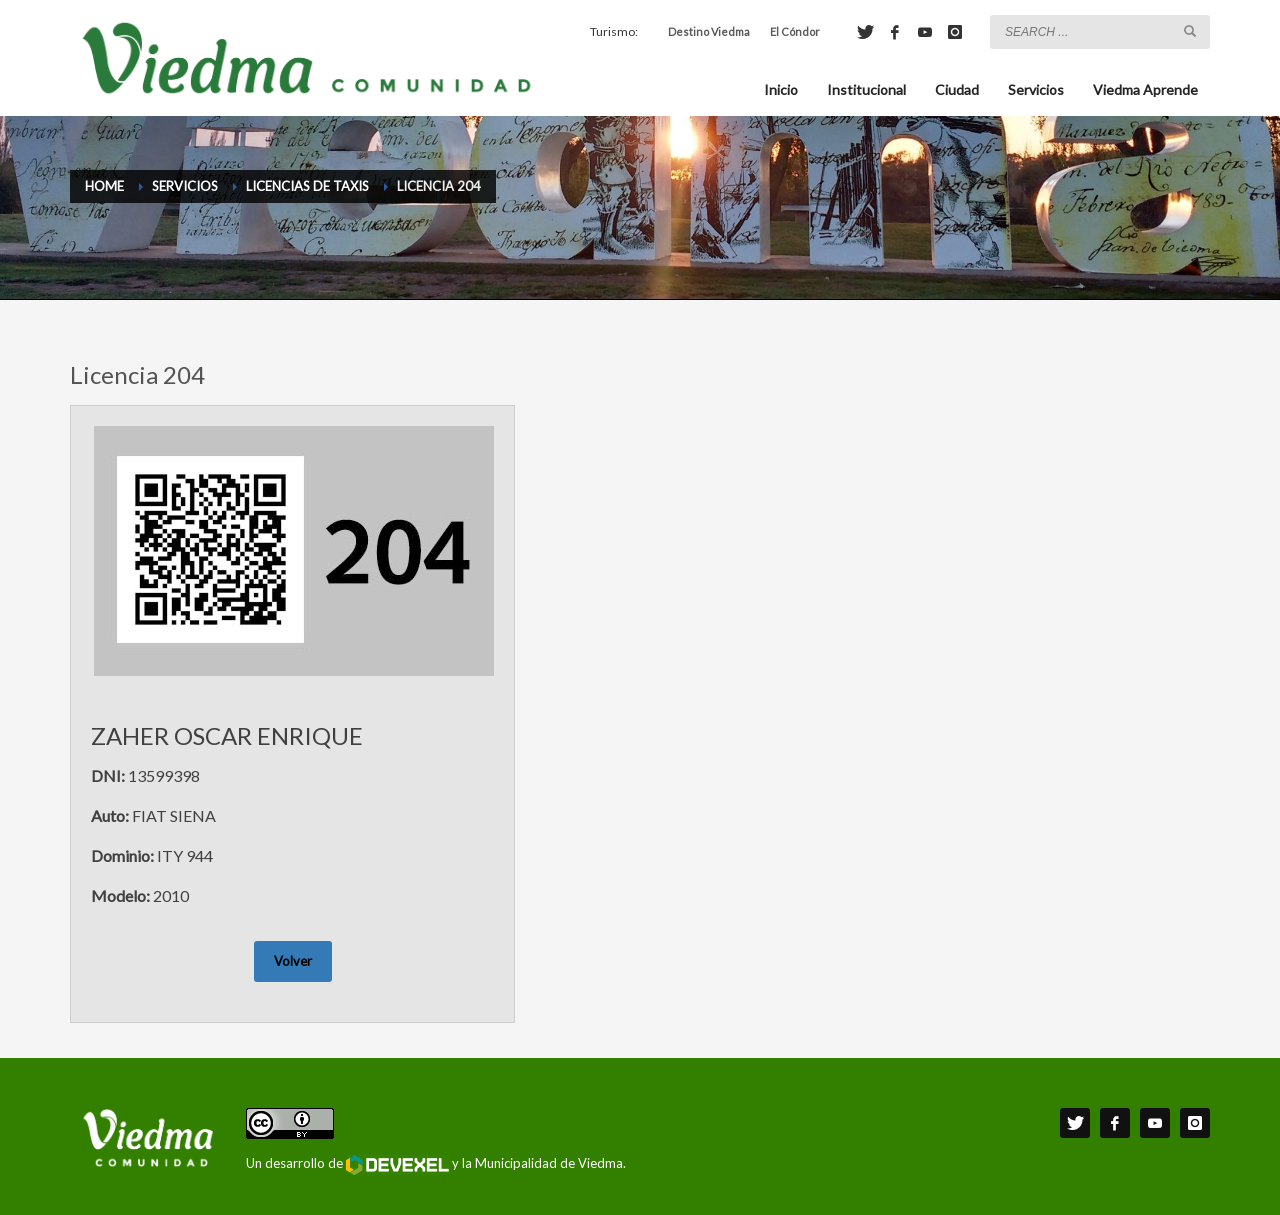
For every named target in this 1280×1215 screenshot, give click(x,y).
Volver (293, 961)
